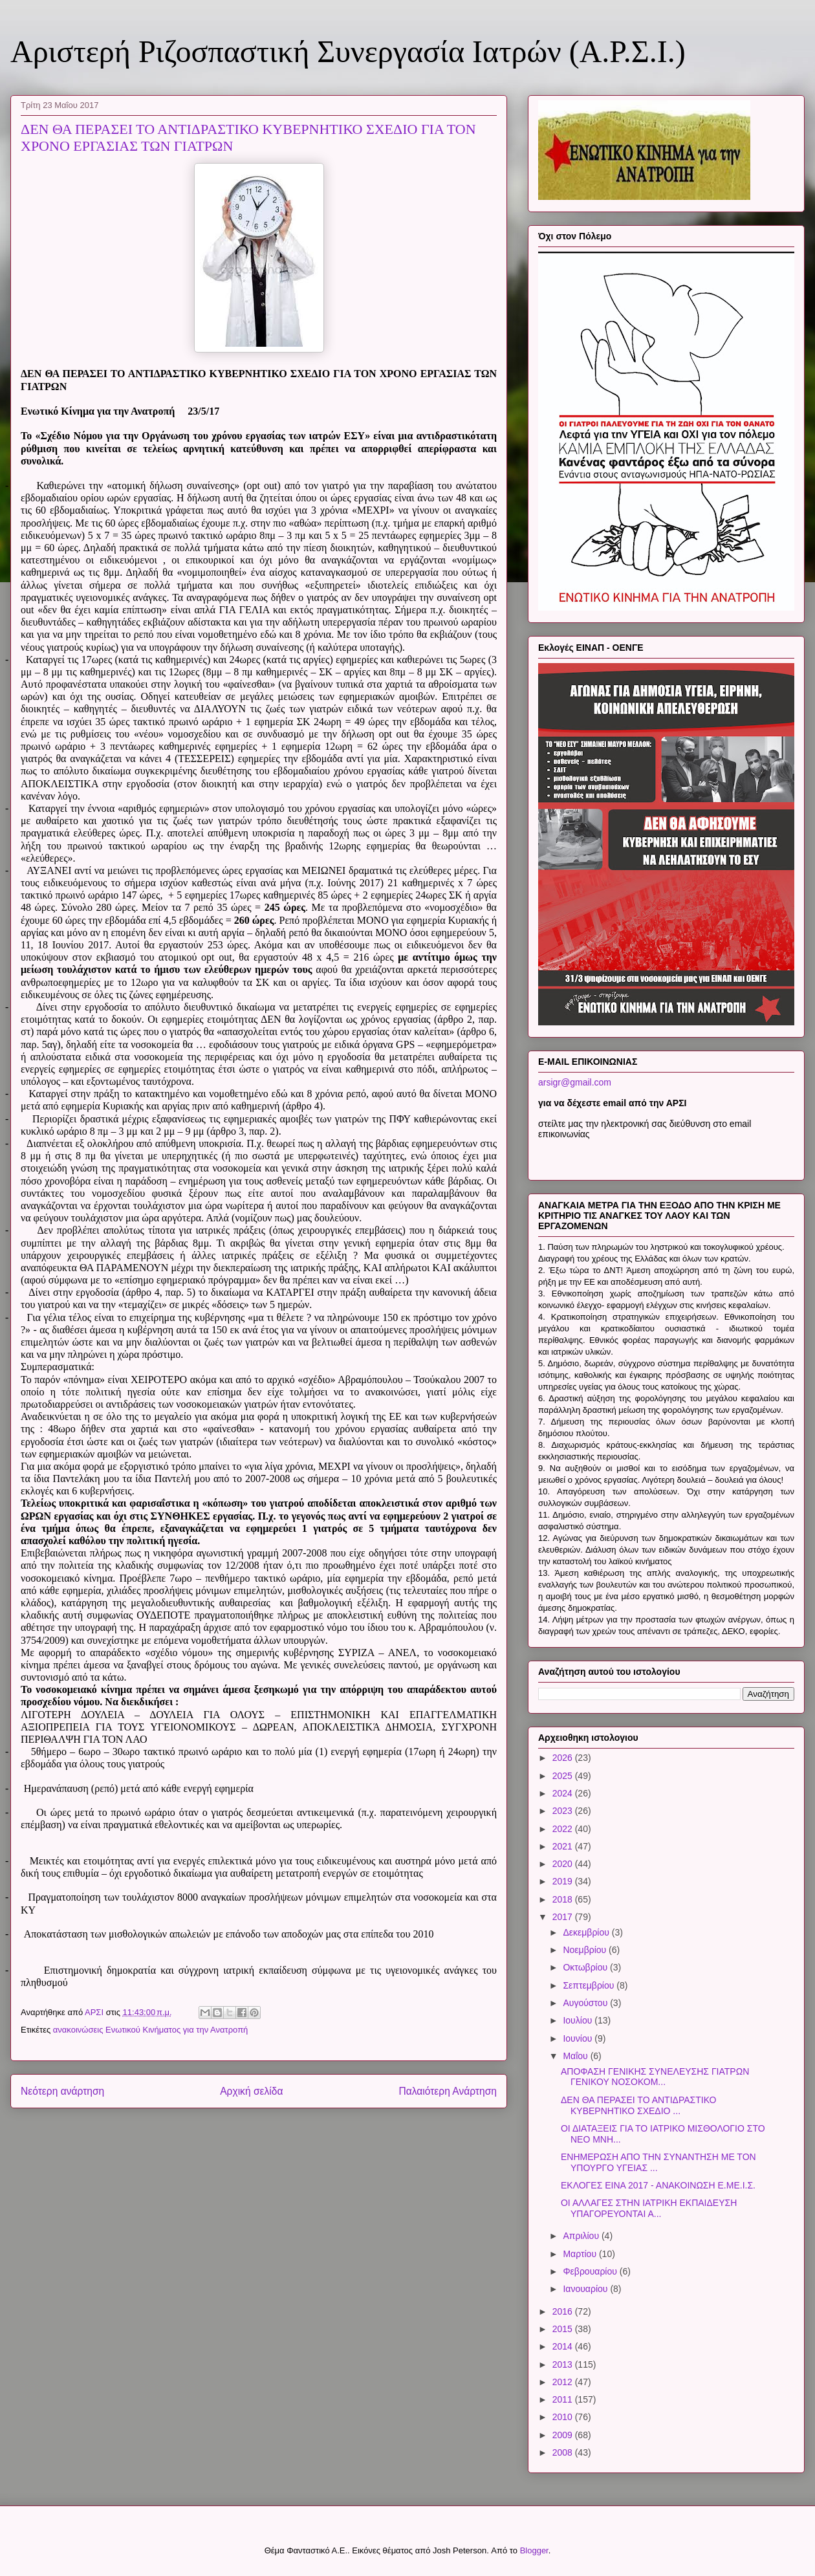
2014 (563, 2346)
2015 (563, 2329)
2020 (563, 1864)
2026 (563, 1757)
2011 (563, 2399)
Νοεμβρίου (586, 1950)
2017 (563, 1917)
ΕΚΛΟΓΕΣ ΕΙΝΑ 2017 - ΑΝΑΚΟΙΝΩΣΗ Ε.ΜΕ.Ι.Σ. (658, 2185)
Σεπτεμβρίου (589, 1985)
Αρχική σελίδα (251, 2091)
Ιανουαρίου (586, 2289)
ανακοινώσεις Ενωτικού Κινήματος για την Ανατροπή (150, 2030)
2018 (563, 1899)
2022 (563, 1829)
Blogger (534, 2550)
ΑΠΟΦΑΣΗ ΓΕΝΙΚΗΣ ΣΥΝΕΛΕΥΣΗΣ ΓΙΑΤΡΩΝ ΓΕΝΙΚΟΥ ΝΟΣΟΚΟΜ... (655, 2077)
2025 (563, 1776)
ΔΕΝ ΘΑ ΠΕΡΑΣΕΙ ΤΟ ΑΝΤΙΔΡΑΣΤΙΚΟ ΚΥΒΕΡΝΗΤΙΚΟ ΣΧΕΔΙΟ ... (638, 2105)
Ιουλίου (578, 2020)
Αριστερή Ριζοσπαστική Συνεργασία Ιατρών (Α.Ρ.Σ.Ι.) (348, 51)
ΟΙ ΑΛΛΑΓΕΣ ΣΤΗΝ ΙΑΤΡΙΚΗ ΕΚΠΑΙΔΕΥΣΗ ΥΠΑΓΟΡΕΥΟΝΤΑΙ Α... (649, 2208)
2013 (563, 2364)
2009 (563, 2435)
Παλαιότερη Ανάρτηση (447, 2091)
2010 (563, 2417)
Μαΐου (576, 2056)
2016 (563, 2311)
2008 (563, 2452)
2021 (563, 1846)
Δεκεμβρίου (587, 1932)
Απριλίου (582, 2236)
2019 (563, 1881)
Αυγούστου (586, 2003)
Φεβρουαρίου (591, 2271)
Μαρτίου (581, 2254)
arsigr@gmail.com (574, 1082)
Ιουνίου (578, 2038)
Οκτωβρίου (586, 1967)
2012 (563, 2382)
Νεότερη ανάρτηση (62, 2091)
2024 (563, 1793)
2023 (563, 1811)
